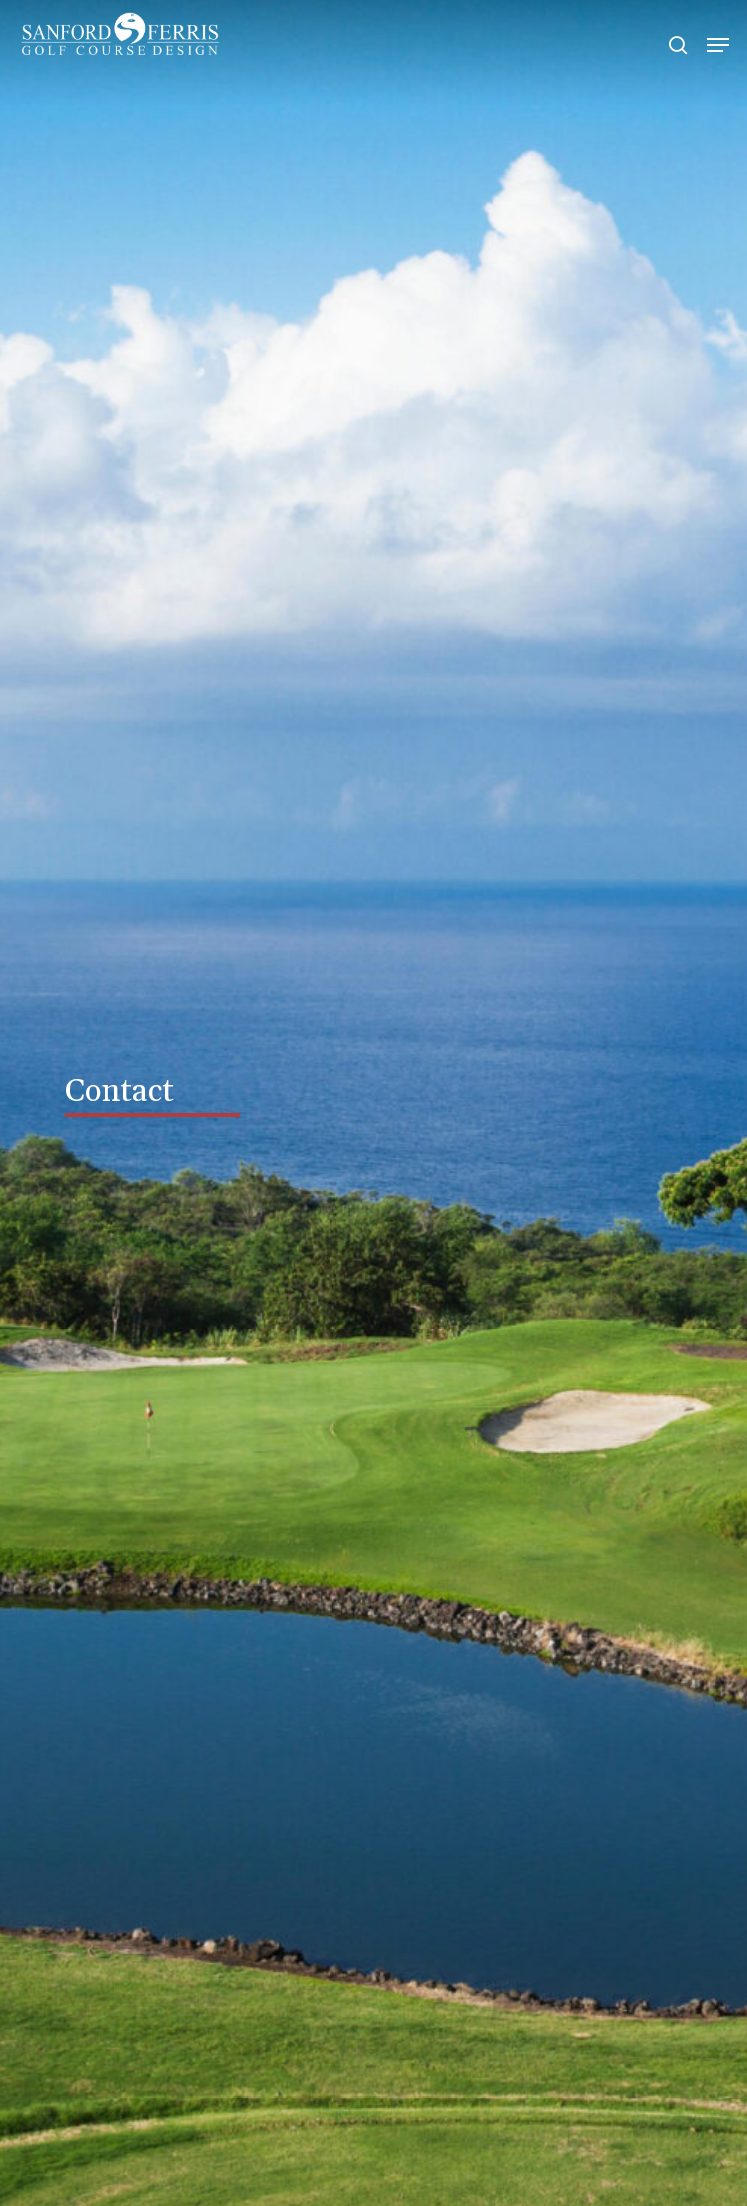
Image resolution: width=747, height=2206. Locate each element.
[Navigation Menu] (718, 45)
